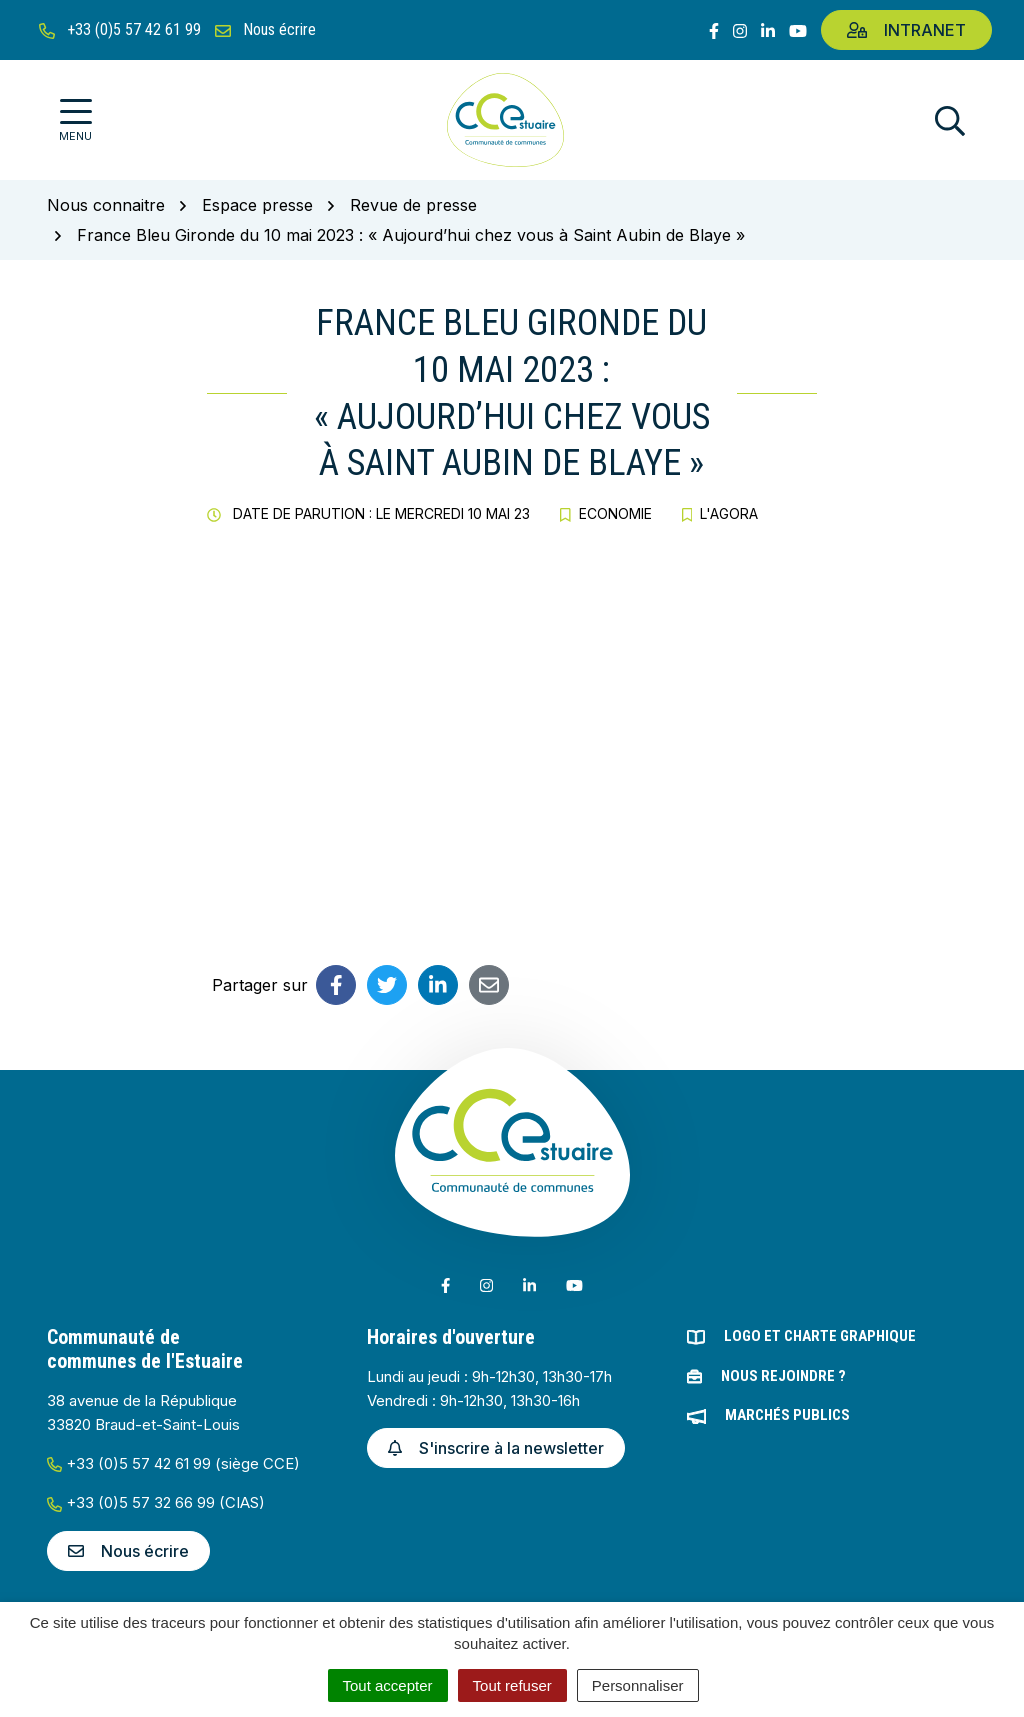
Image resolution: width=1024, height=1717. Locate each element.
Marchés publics (787, 1415)
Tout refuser (512, 1685)
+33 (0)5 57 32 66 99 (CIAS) (156, 1502)
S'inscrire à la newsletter (496, 1448)
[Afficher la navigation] (75, 120)
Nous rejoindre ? (783, 1376)
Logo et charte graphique (820, 1336)
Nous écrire (128, 1551)
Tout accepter (388, 1685)
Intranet (906, 30)
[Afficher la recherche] (950, 120)
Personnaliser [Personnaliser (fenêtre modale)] (638, 1685)
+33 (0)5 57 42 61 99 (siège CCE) (173, 1463)
